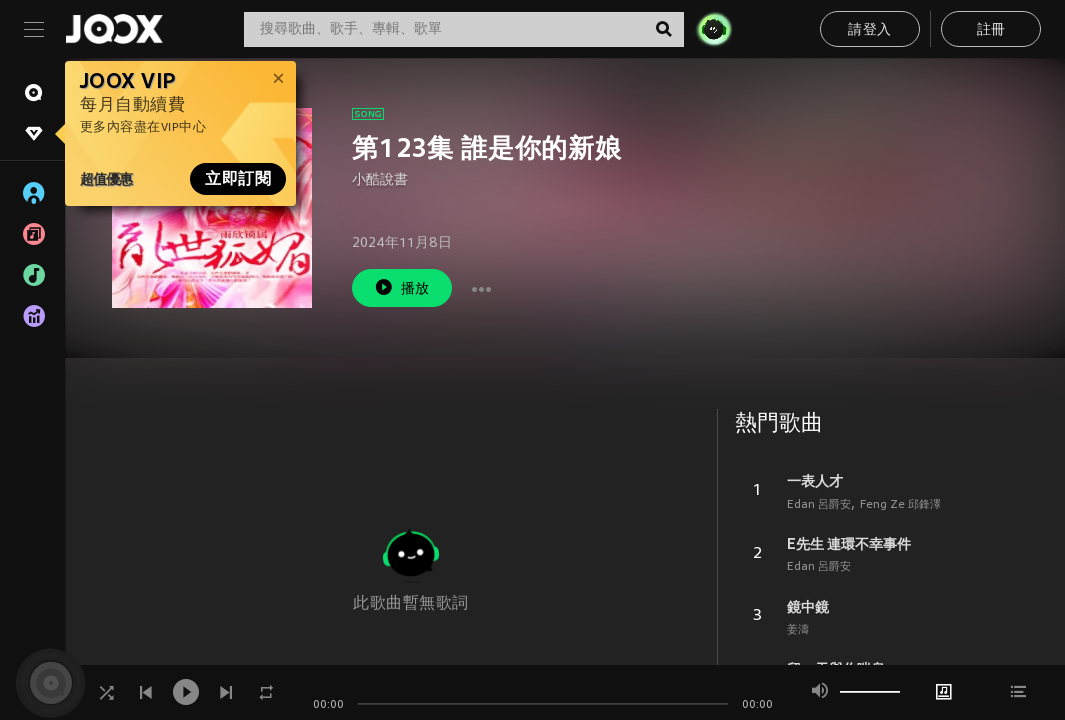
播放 (402, 287)
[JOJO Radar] (714, 29)
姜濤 (798, 630)
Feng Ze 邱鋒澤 (900, 505)
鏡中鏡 (808, 607)
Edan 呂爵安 (819, 505)
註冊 (991, 30)
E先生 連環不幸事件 (849, 544)
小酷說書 (380, 180)
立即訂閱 (238, 179)
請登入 (869, 30)
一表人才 (815, 481)
